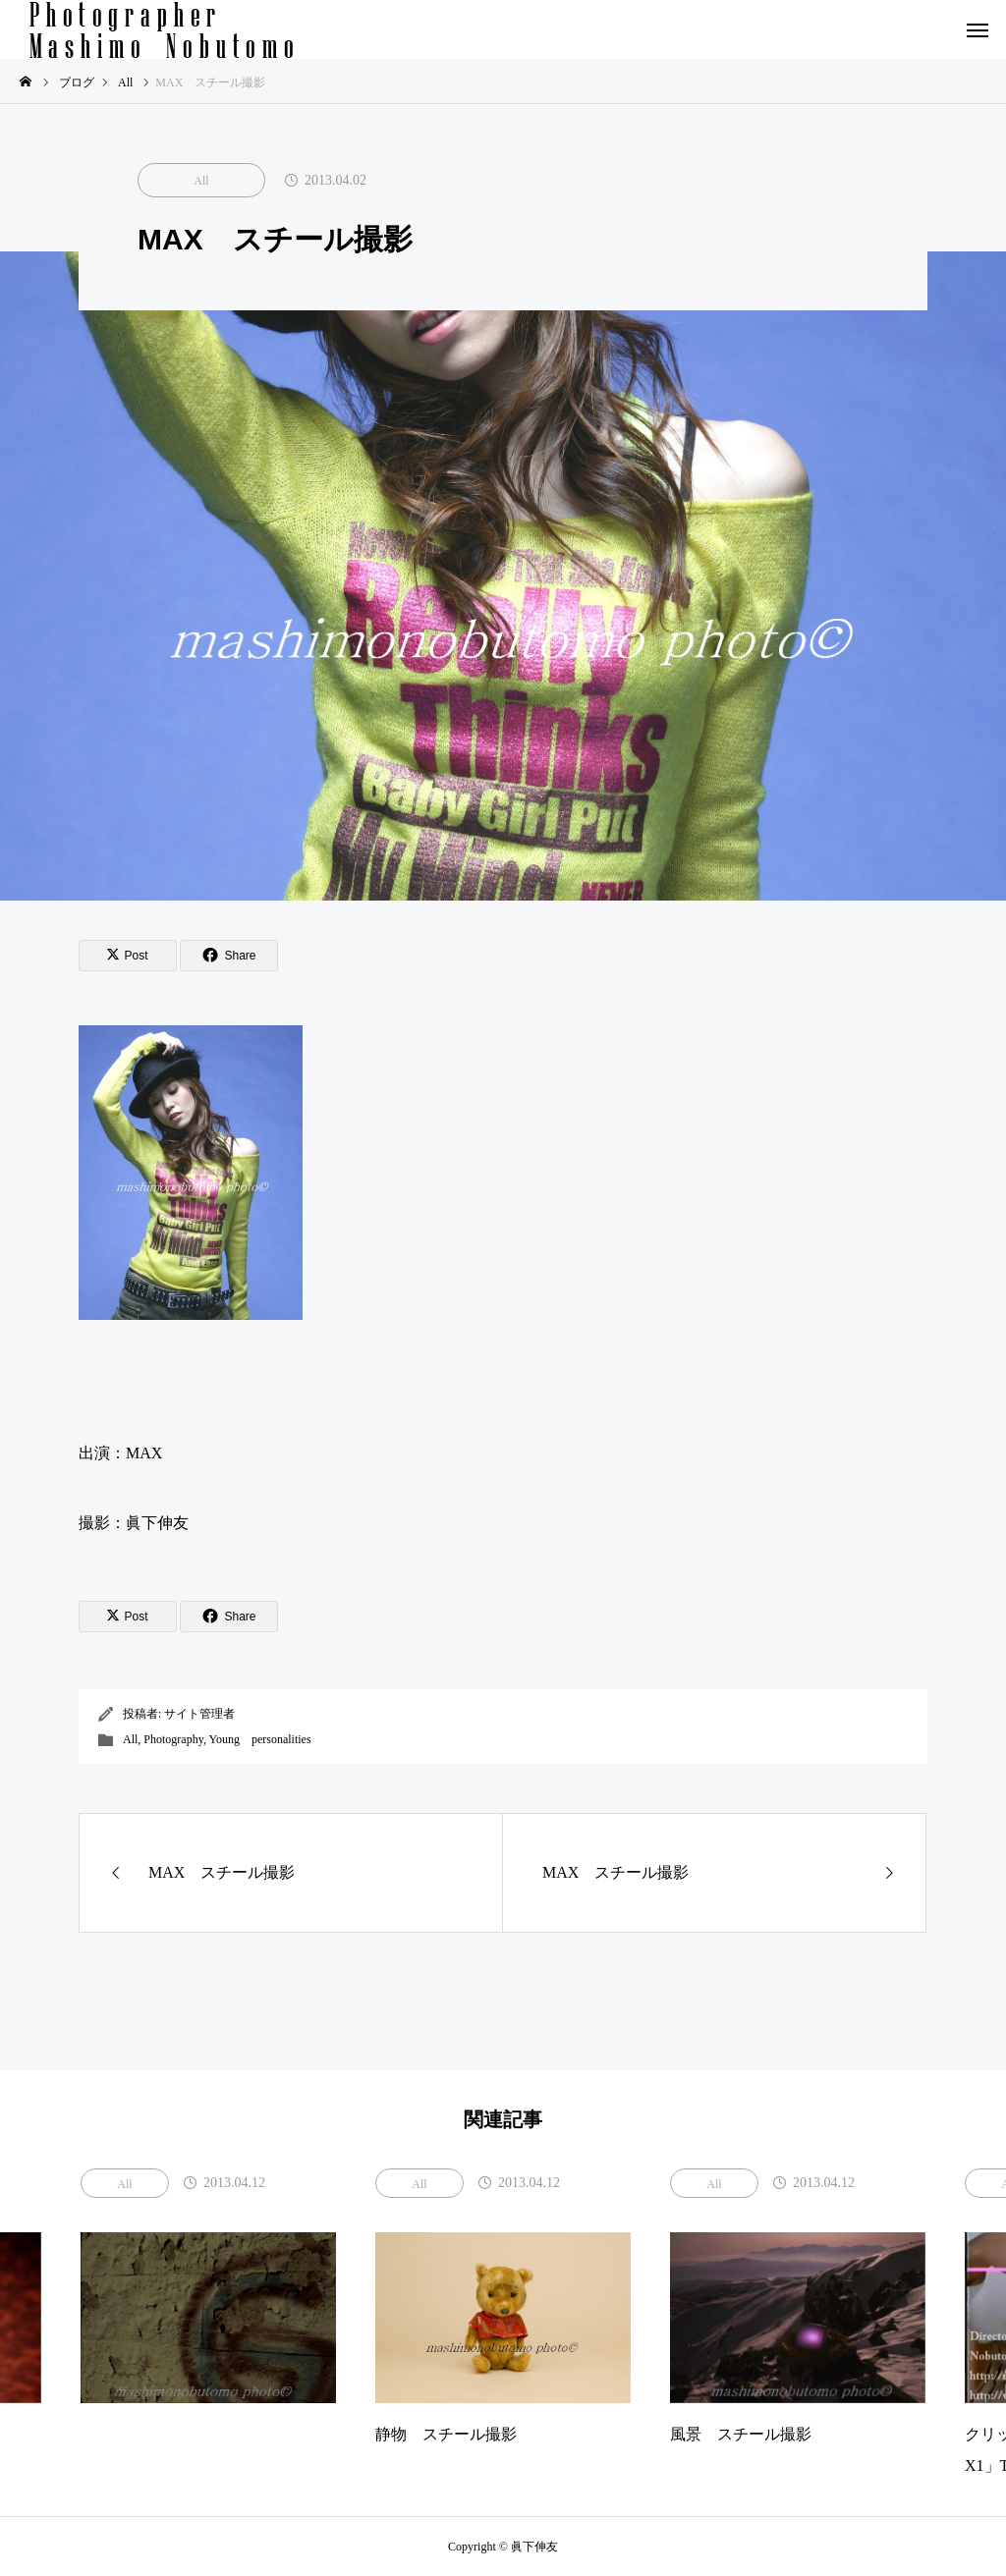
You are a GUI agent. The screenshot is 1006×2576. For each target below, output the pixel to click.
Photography (173, 1739)
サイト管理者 (199, 1714)
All (201, 181)
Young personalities (259, 1739)
